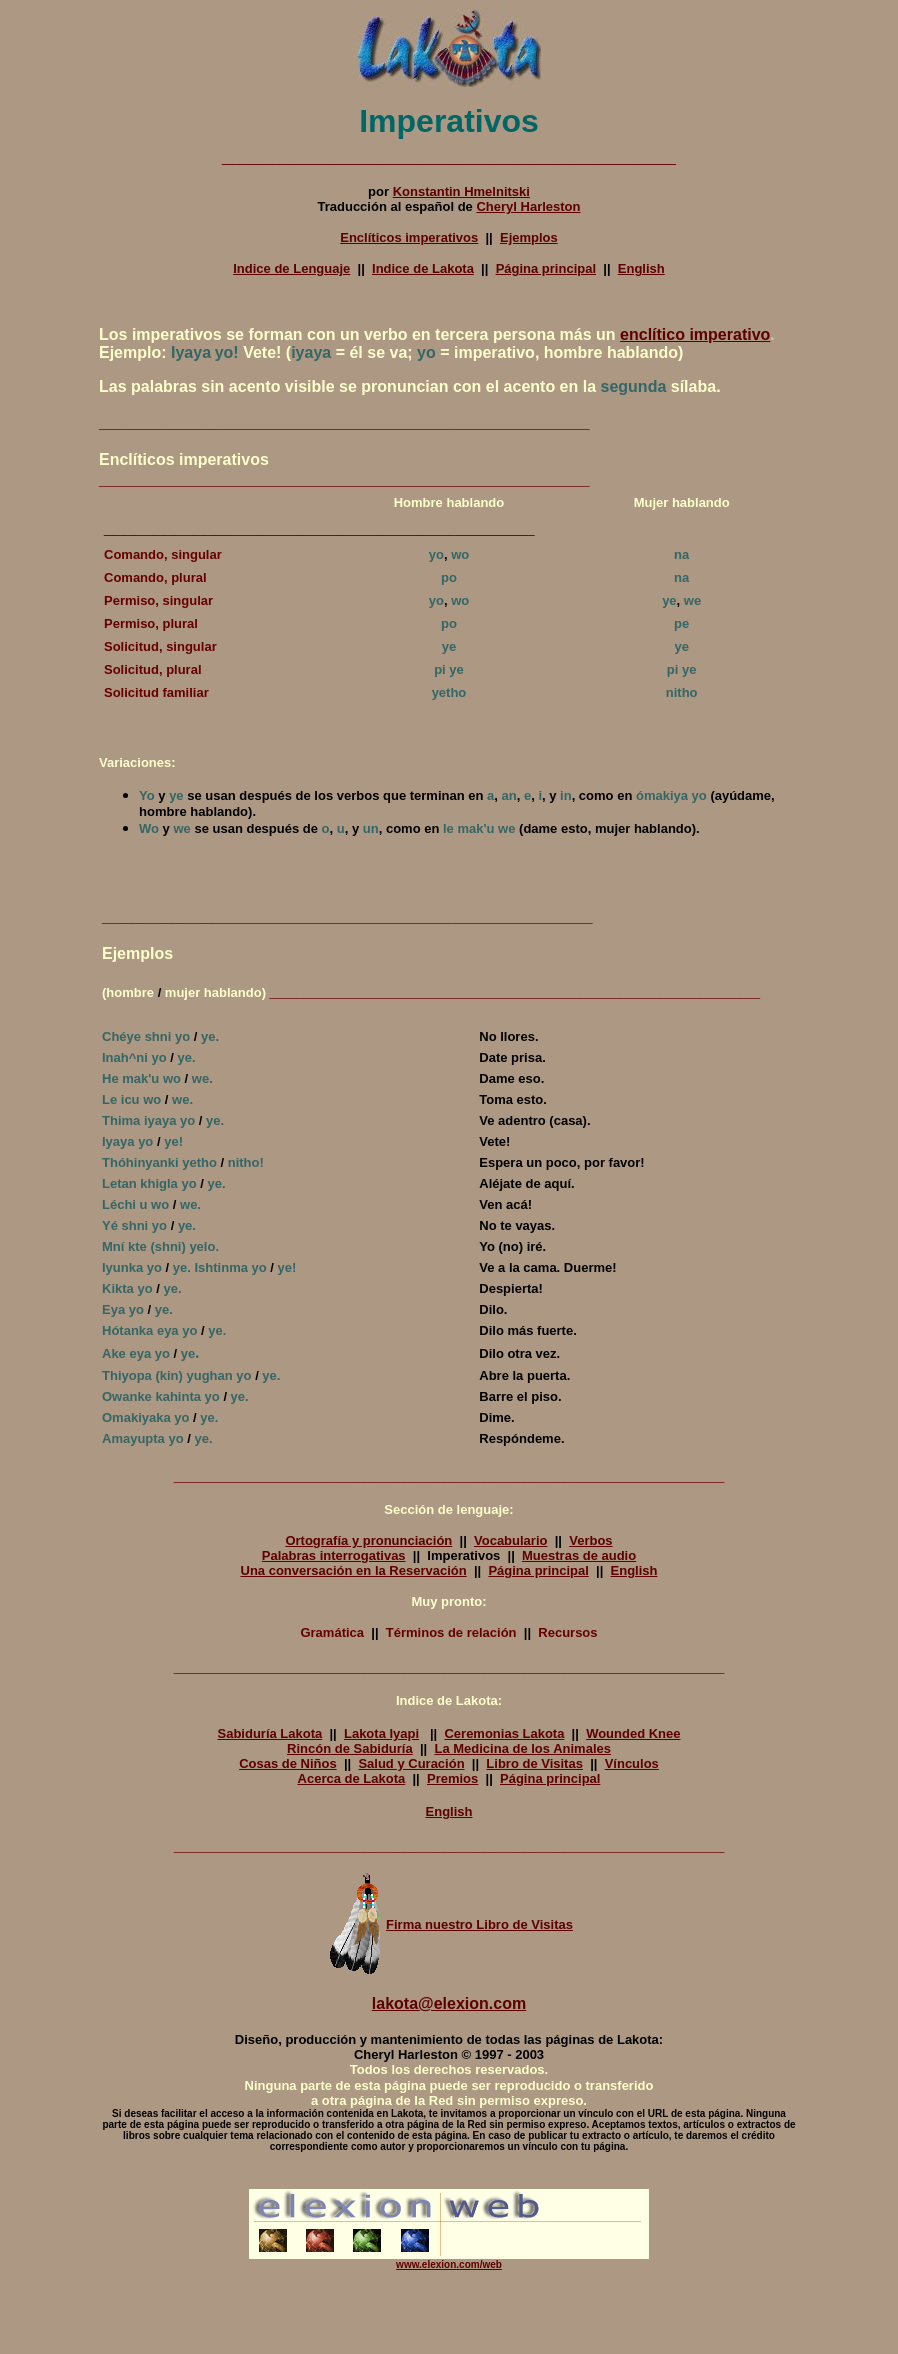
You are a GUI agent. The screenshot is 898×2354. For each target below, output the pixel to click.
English (641, 268)
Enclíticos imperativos (409, 237)
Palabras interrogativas (334, 1555)
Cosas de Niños (288, 1763)
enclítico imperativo (695, 334)
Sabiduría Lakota (269, 1733)
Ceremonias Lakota (504, 1733)
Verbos (590, 1540)
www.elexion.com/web (449, 2264)
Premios (452, 1778)
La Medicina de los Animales (522, 1748)
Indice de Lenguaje (291, 268)
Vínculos (632, 1763)
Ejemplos (529, 237)
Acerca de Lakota (352, 1778)
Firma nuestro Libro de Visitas (449, 1924)
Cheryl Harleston (528, 206)
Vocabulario (510, 1540)
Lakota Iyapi (381, 1733)
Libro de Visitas (534, 1763)
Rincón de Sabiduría (350, 1748)
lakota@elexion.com (449, 2003)
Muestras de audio (579, 1555)
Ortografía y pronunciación (368, 1540)
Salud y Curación (411, 1763)
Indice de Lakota (423, 268)
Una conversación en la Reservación (354, 1570)
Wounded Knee (633, 1733)
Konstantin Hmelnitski (461, 191)
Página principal (546, 268)
